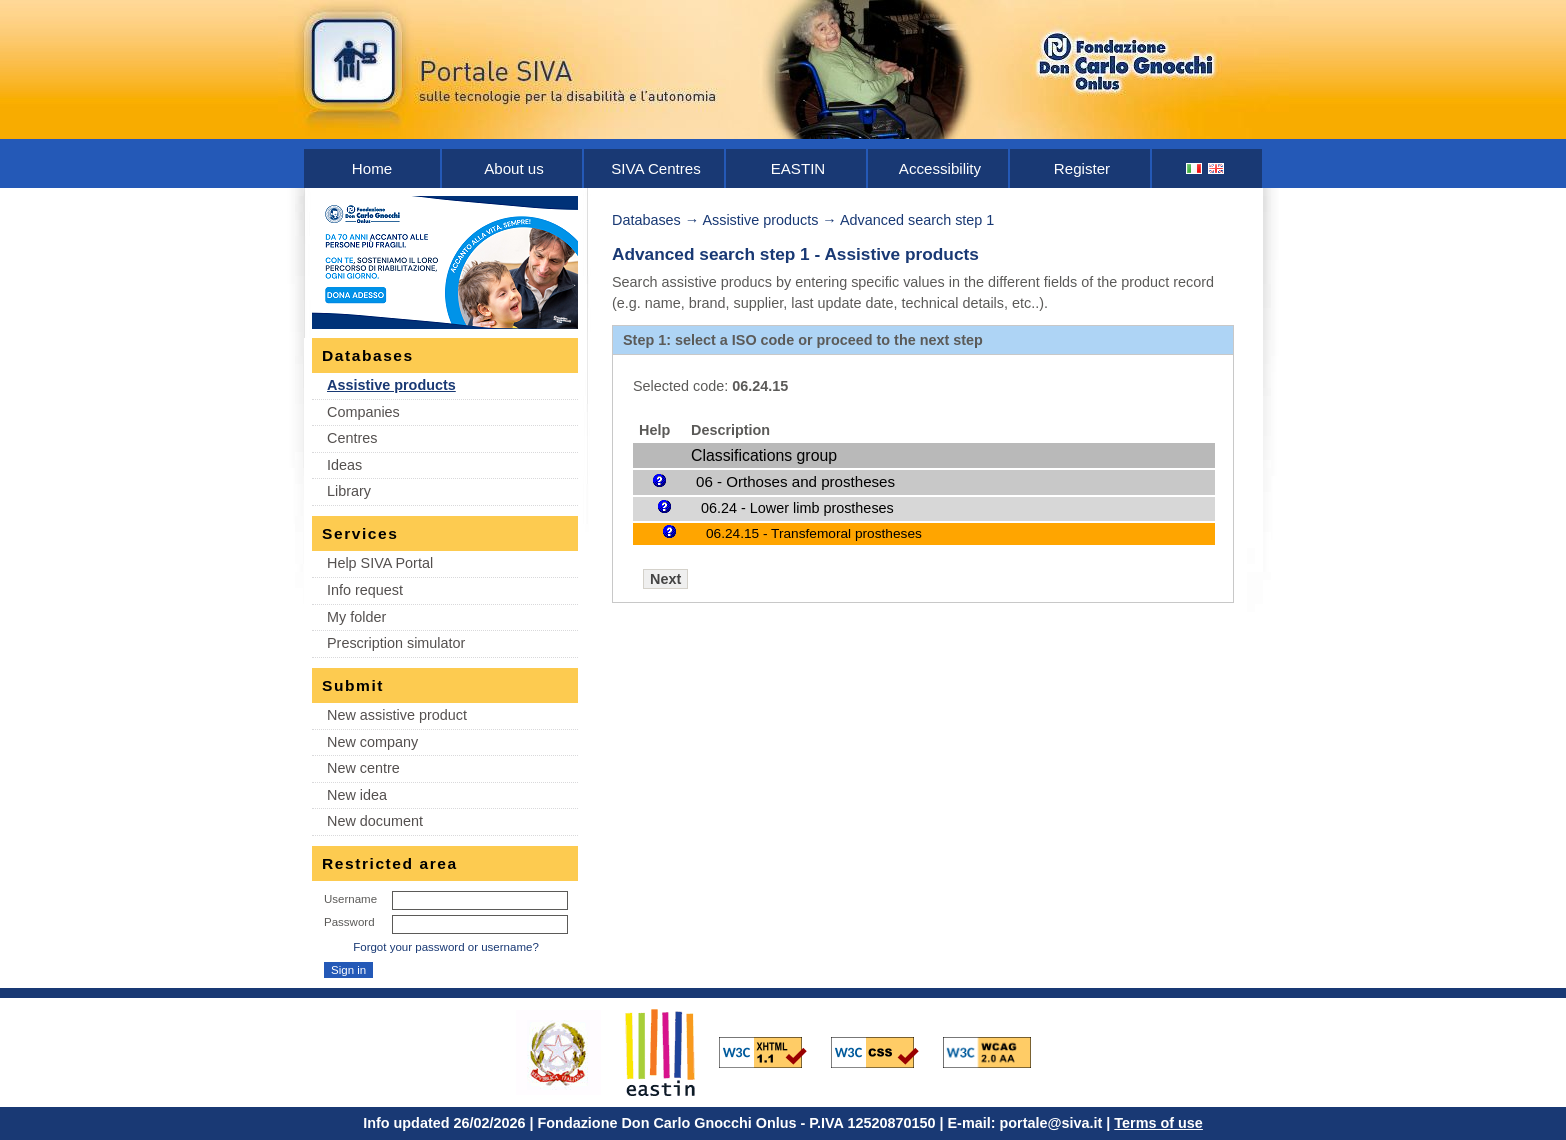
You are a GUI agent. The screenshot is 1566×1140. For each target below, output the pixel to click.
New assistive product (397, 715)
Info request (365, 590)
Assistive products (391, 385)
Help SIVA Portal (380, 563)
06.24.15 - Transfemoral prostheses (814, 533)
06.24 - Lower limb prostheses (797, 508)
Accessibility (940, 168)
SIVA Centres (656, 168)
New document (375, 821)
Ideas (344, 465)
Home (372, 168)
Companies (363, 412)
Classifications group (764, 455)
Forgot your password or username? (446, 947)
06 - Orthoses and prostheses (795, 481)
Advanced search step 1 (917, 220)
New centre (363, 768)
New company (372, 742)
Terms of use (1158, 1123)
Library (349, 491)
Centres (352, 438)
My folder (356, 617)
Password (349, 922)
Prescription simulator (396, 643)
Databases (646, 220)
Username (350, 899)
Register (1082, 168)
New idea (357, 795)
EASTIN (798, 168)
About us (514, 168)
